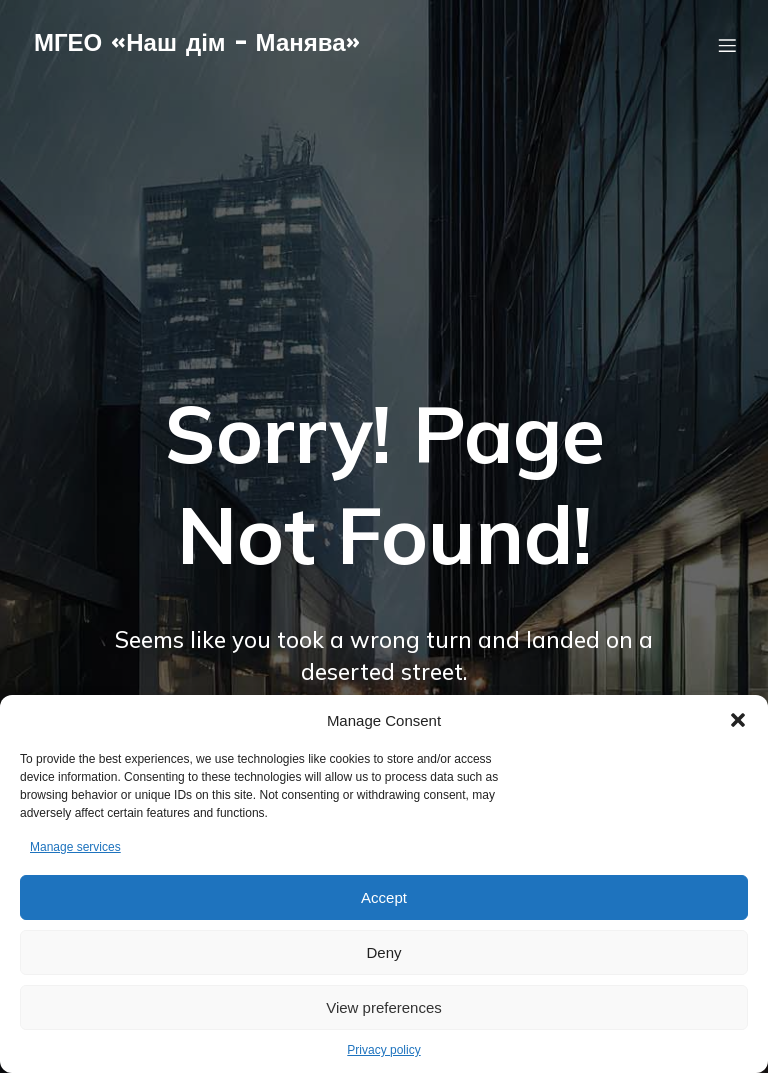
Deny (383, 952)
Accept (384, 897)
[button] (738, 720)
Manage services (75, 847)
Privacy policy (383, 1050)
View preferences (384, 1007)
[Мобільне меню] (727, 55)
